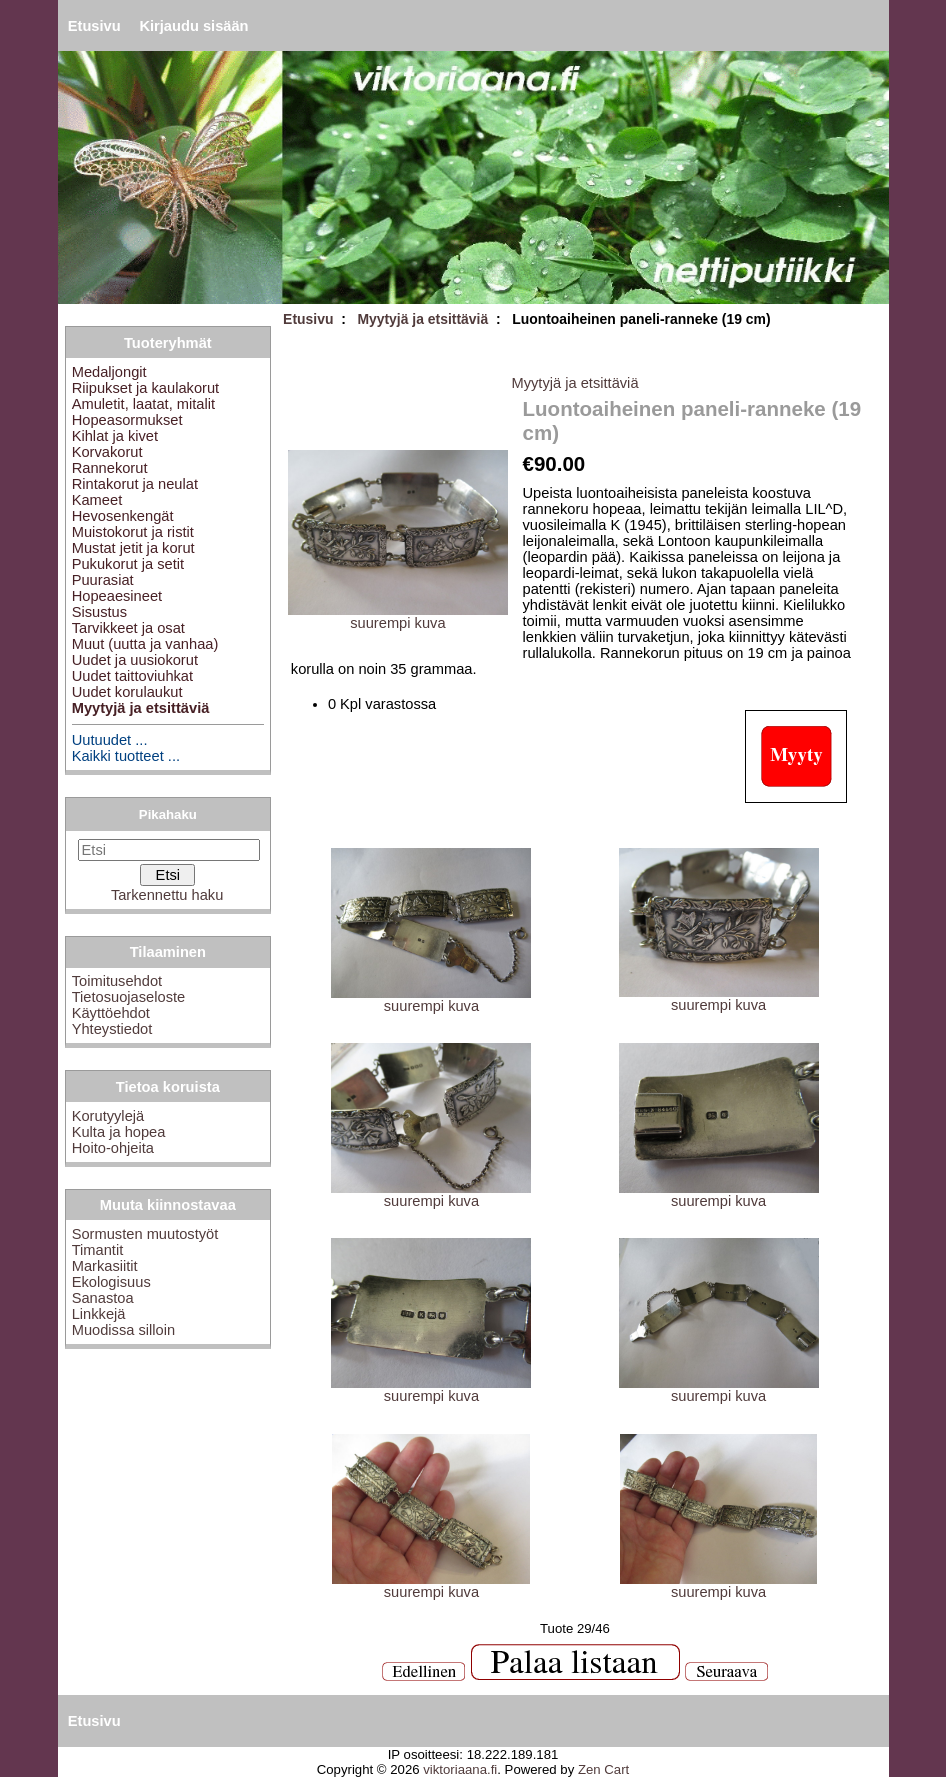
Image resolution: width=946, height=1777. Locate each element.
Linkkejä (99, 1314)
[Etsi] (169, 850)
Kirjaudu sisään (193, 26)
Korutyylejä (108, 1116)
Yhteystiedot (112, 1029)
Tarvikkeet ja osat (128, 628)
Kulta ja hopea (119, 1132)
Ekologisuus (111, 1282)
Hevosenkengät (123, 516)
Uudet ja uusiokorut (135, 660)
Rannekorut (110, 468)
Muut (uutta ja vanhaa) (145, 644)
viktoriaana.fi (460, 1769)
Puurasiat (103, 580)
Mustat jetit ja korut (133, 548)
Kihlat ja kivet (115, 436)
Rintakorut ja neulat (135, 484)
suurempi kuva (431, 999)
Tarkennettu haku (167, 895)
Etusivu (94, 26)
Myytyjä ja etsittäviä (422, 319)
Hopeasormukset (127, 420)
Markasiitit (105, 1266)
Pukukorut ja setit (128, 564)
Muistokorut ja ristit (133, 532)
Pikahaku (168, 814)
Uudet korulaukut (127, 692)
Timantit (98, 1250)
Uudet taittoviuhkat (132, 676)
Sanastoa (103, 1298)
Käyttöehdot (111, 1013)
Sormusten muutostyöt (145, 1234)
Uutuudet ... (110, 740)
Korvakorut (107, 452)
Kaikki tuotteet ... (126, 756)
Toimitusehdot (117, 981)
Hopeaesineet (117, 596)
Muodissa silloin (123, 1330)
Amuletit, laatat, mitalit (143, 404)
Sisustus (99, 612)
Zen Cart (603, 1769)
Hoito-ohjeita (113, 1148)
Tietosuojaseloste (129, 997)
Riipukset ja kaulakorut (145, 388)
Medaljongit (109, 372)
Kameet (97, 500)
